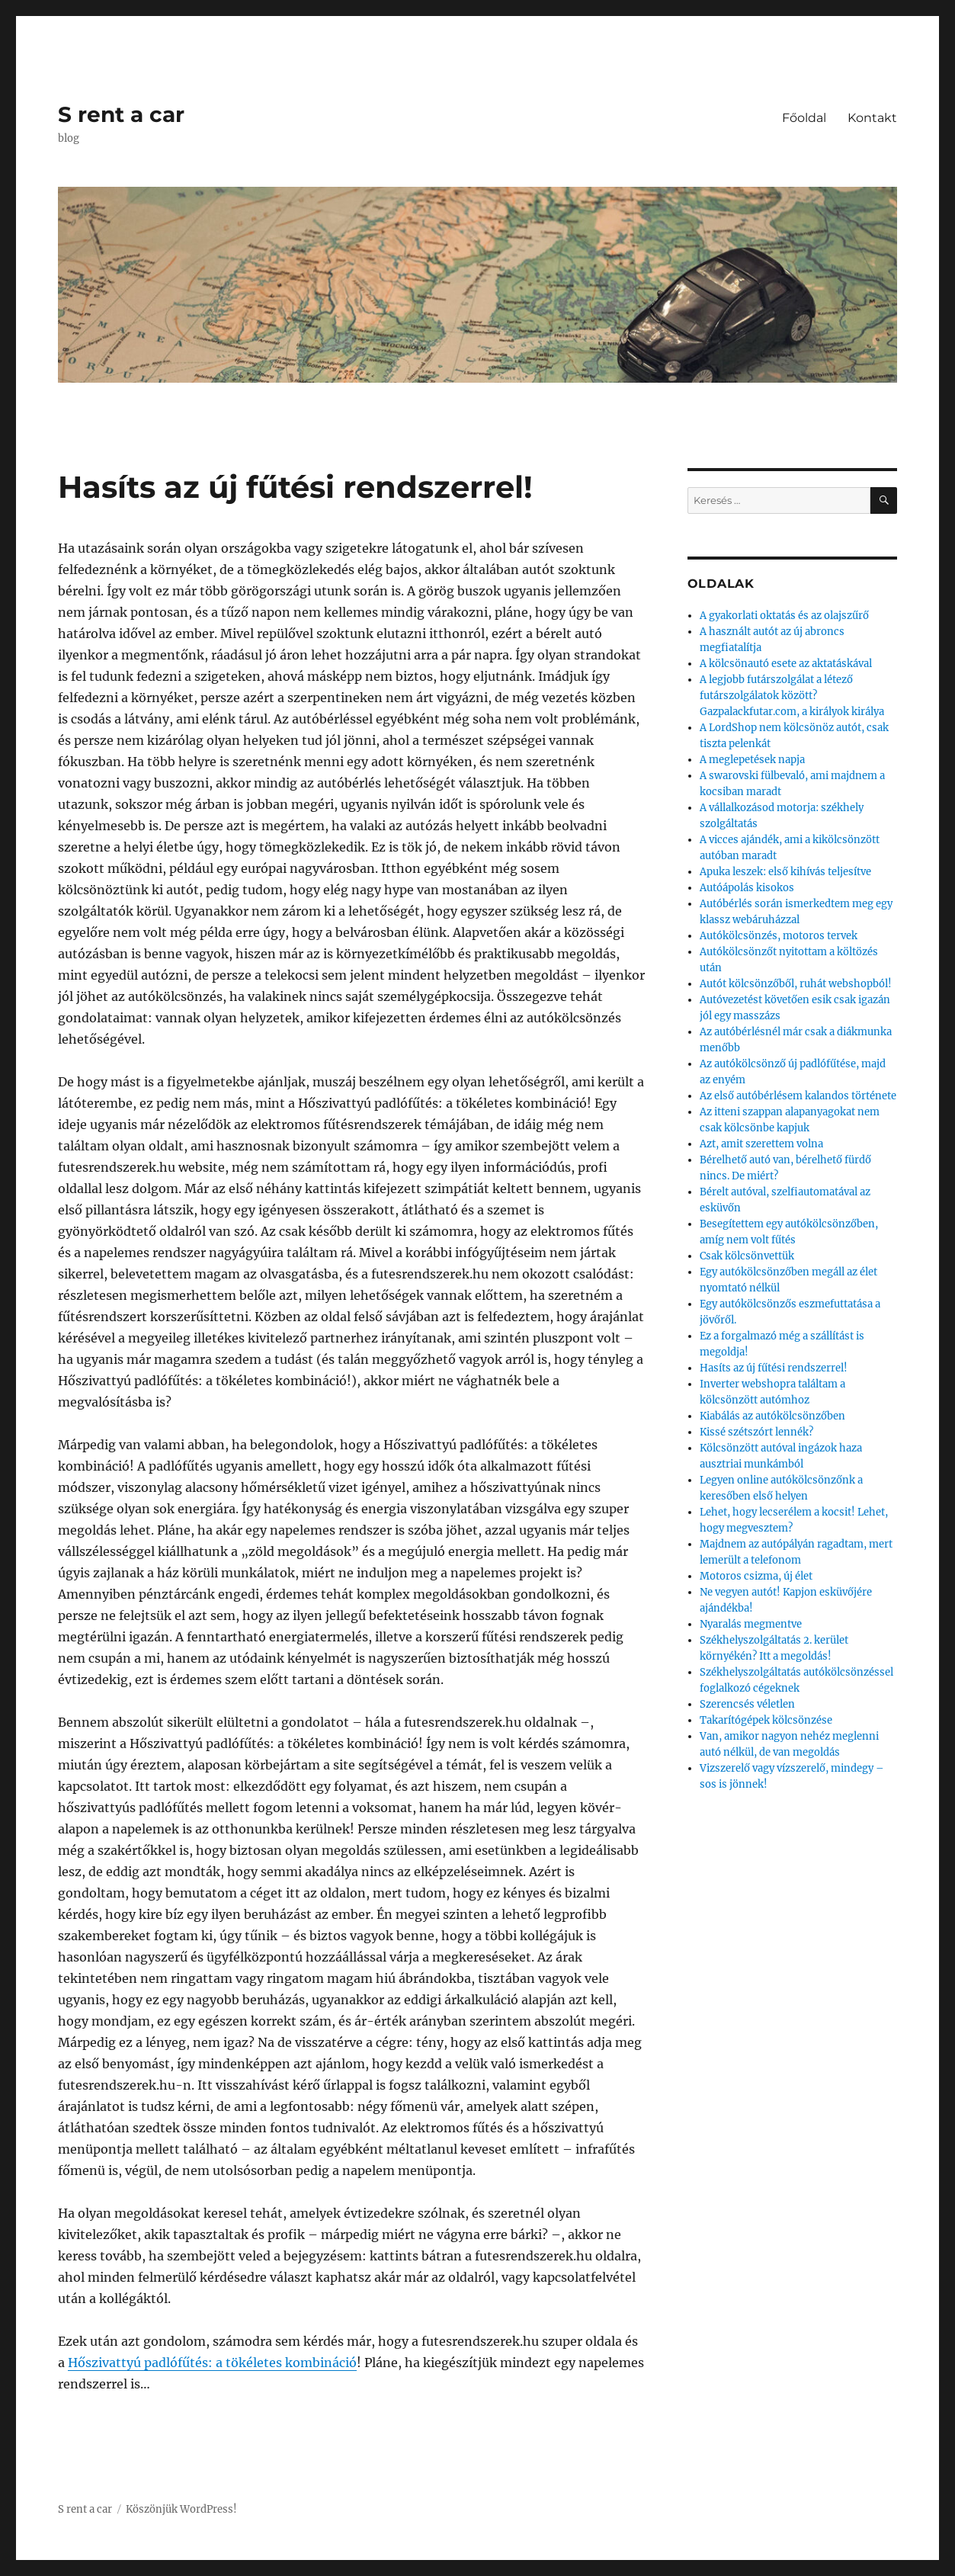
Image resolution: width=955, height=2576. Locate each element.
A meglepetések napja (752, 759)
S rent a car (121, 114)
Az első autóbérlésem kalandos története (798, 1095)
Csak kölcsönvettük (747, 1256)
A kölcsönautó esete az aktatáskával (786, 663)
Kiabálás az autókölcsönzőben (772, 1416)
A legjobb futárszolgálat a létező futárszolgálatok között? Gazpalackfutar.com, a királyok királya (792, 695)
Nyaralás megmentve (751, 1624)
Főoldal (804, 118)
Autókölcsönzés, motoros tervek (778, 935)
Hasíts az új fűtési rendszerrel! (774, 1368)
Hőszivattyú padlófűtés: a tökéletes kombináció (212, 2362)
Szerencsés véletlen (747, 1704)
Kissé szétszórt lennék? (756, 1432)
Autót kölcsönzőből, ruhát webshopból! (796, 983)
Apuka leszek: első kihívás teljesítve (785, 871)
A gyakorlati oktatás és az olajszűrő (784, 615)
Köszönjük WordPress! (181, 2509)
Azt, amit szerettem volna (761, 1143)
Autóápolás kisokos (747, 887)
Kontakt (872, 118)
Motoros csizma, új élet (756, 1576)
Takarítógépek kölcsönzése (766, 1720)
